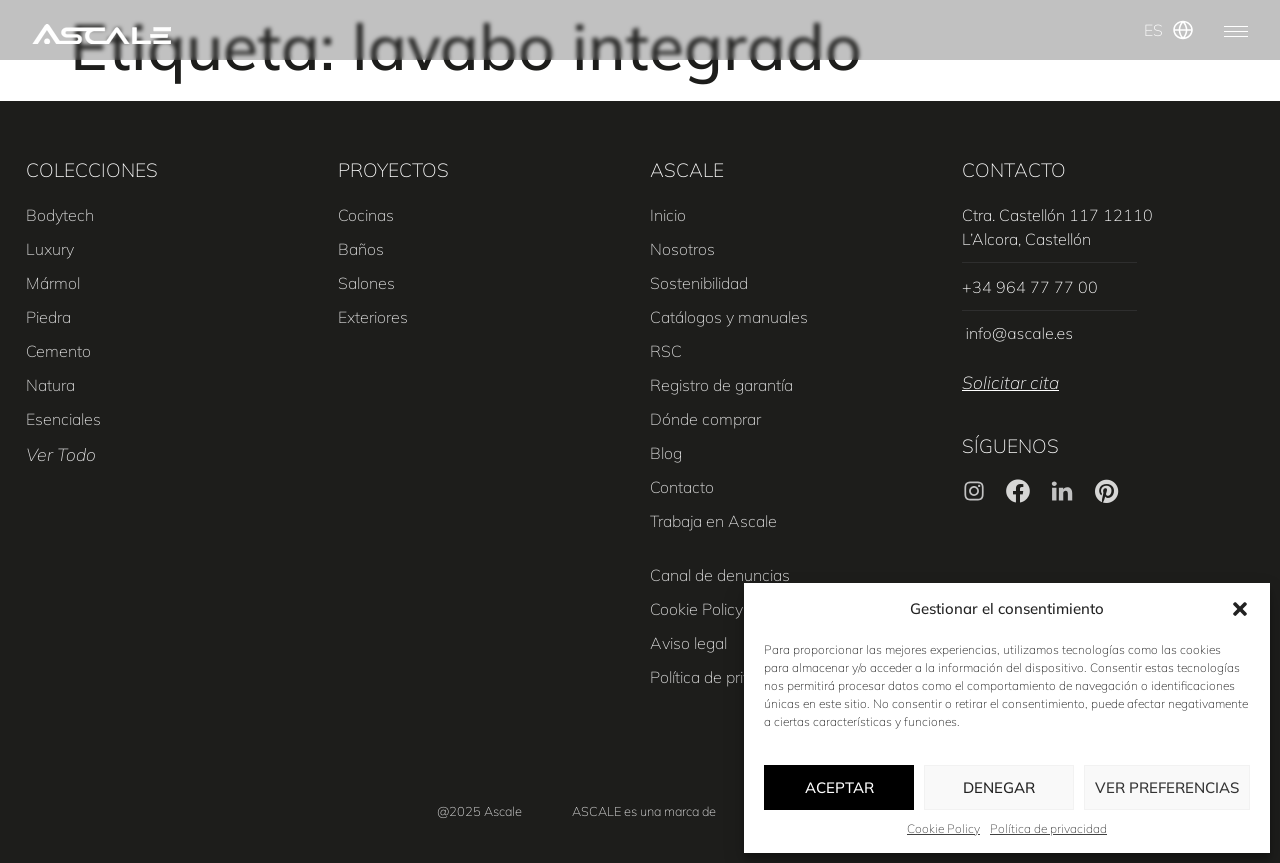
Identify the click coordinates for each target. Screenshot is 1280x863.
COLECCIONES (92, 170)
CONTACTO (1014, 170)
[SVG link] (101, 34)
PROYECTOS (393, 170)
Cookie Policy (943, 828)
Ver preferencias (1167, 787)
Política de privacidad (1048, 828)
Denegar (999, 787)
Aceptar (839, 787)
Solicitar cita (1010, 382)
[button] (1240, 609)
